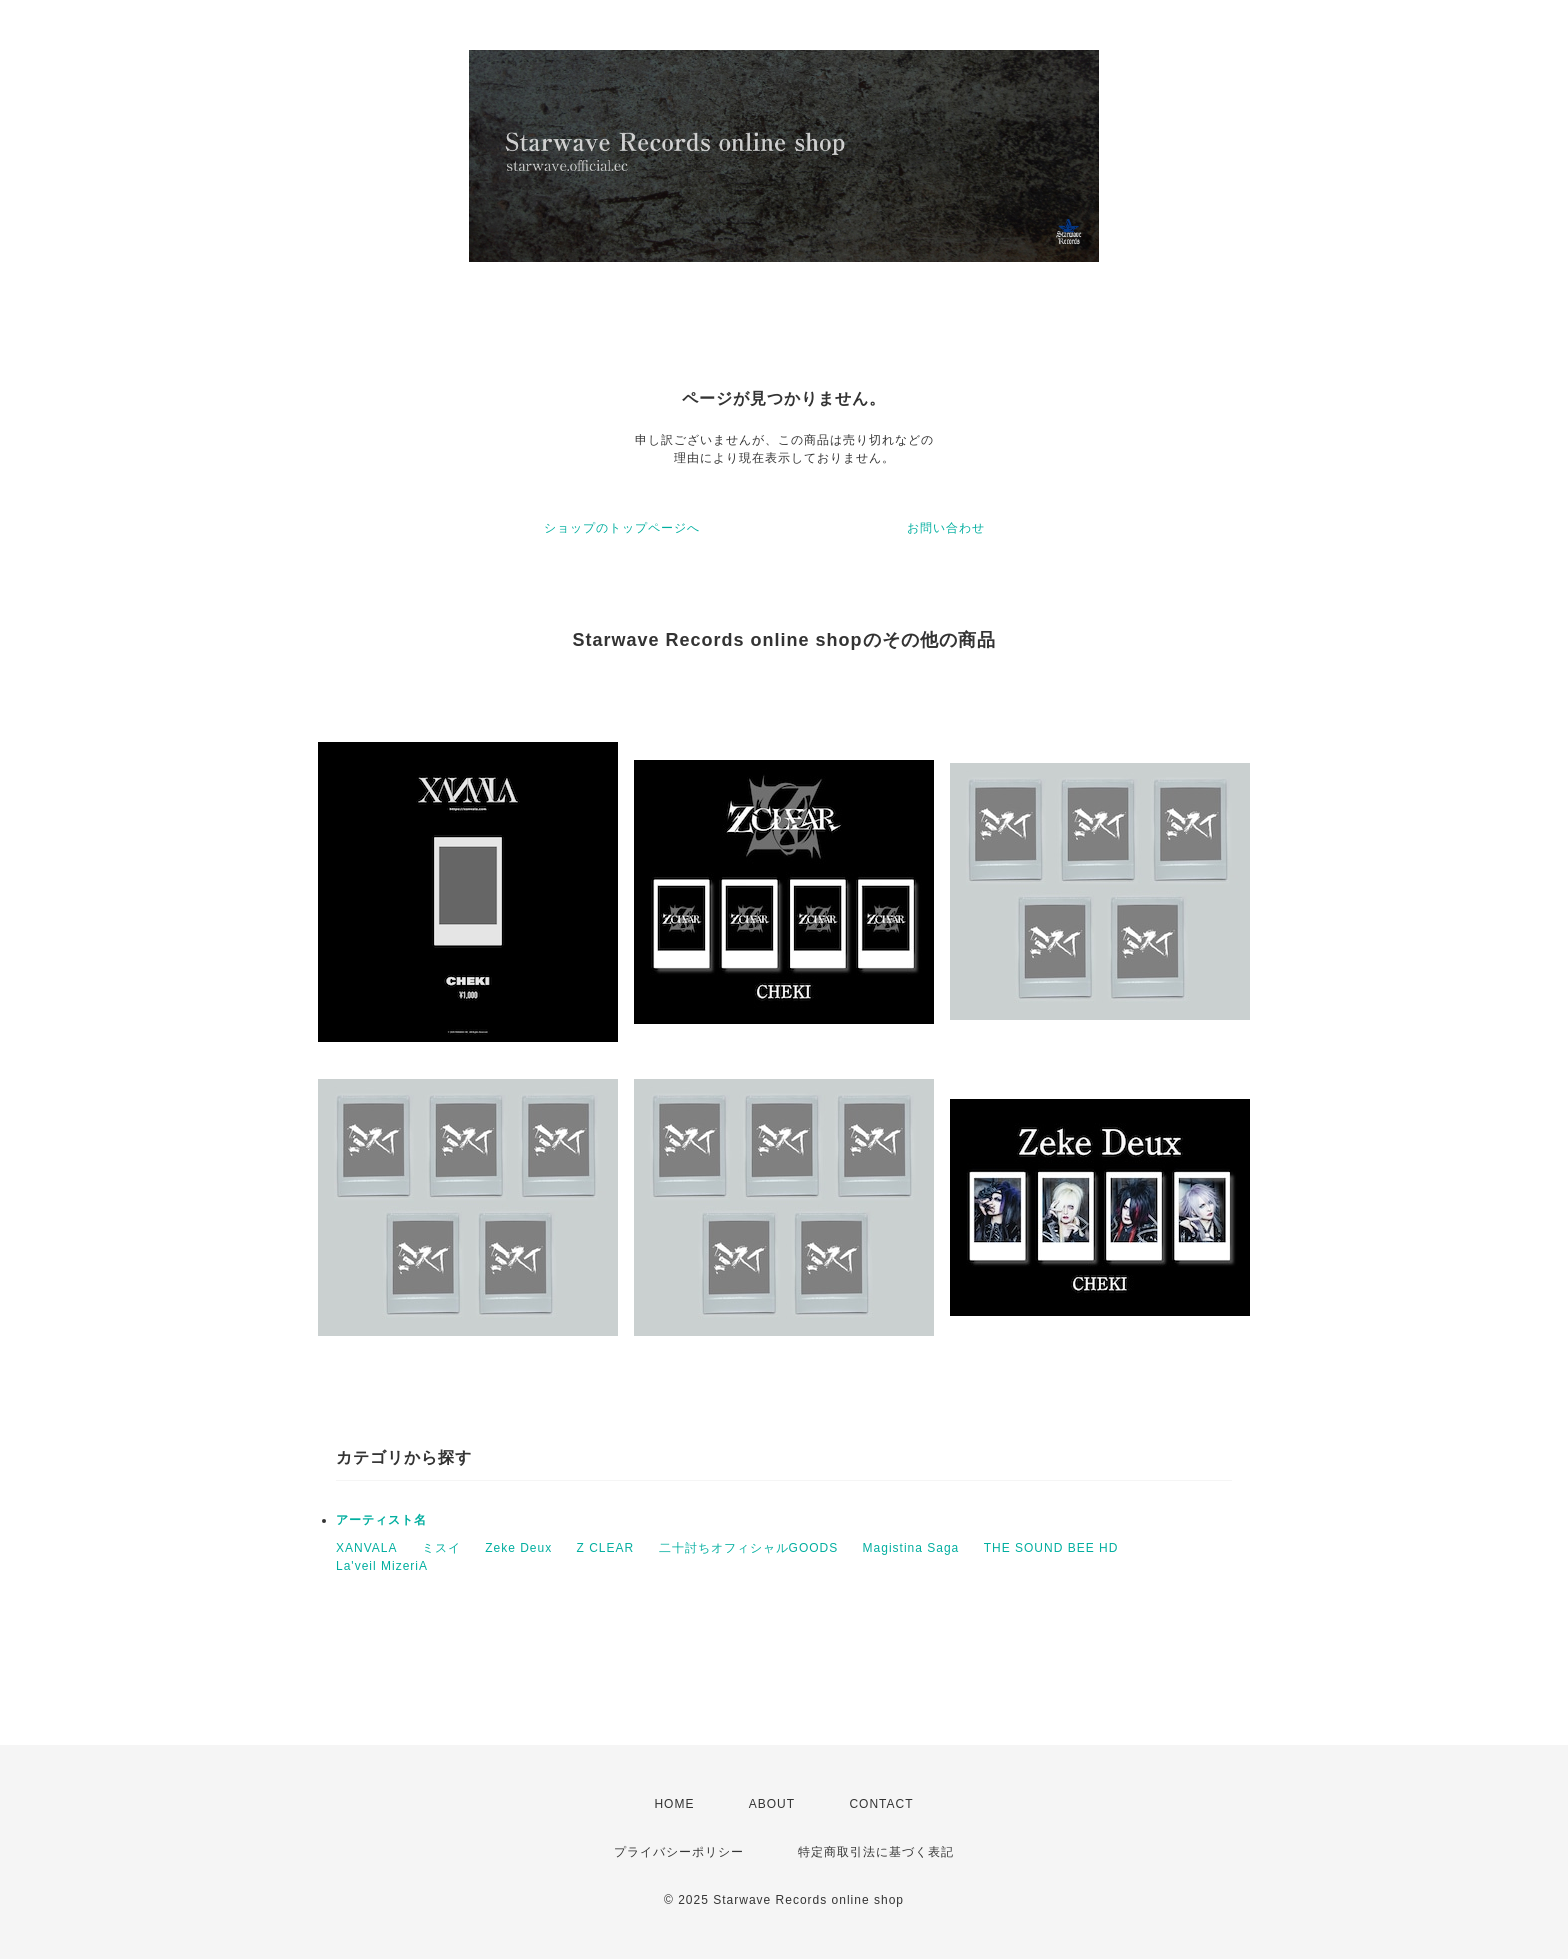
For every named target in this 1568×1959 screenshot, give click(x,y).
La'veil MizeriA (382, 1566)
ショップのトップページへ (622, 528)
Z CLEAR (606, 1548)
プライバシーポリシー (679, 1852)
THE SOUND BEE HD (1051, 1548)
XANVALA (366, 1548)
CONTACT (881, 1804)
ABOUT (772, 1804)
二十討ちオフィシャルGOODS (749, 1548)
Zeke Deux (518, 1548)
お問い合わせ (946, 528)
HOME (674, 1804)
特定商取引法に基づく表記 (876, 1852)
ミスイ (441, 1548)
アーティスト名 (381, 1520)
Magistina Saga (911, 1548)
